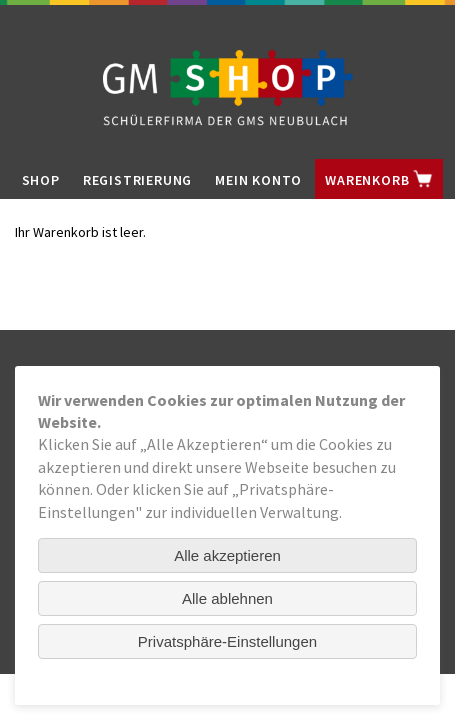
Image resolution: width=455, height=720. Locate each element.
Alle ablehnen (227, 598)
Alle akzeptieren (227, 555)
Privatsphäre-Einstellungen (227, 641)
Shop (41, 180)
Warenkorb (379, 179)
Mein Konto (258, 180)
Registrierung (137, 180)
